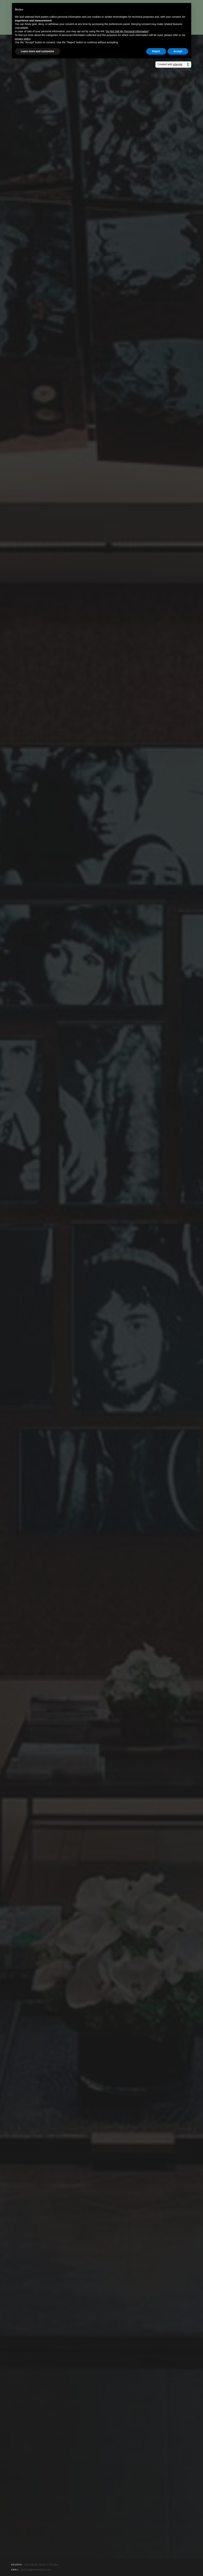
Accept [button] (177, 51)
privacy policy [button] (22, 38)
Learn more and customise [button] (37, 51)
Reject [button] (156, 51)
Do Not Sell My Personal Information (127, 31)
